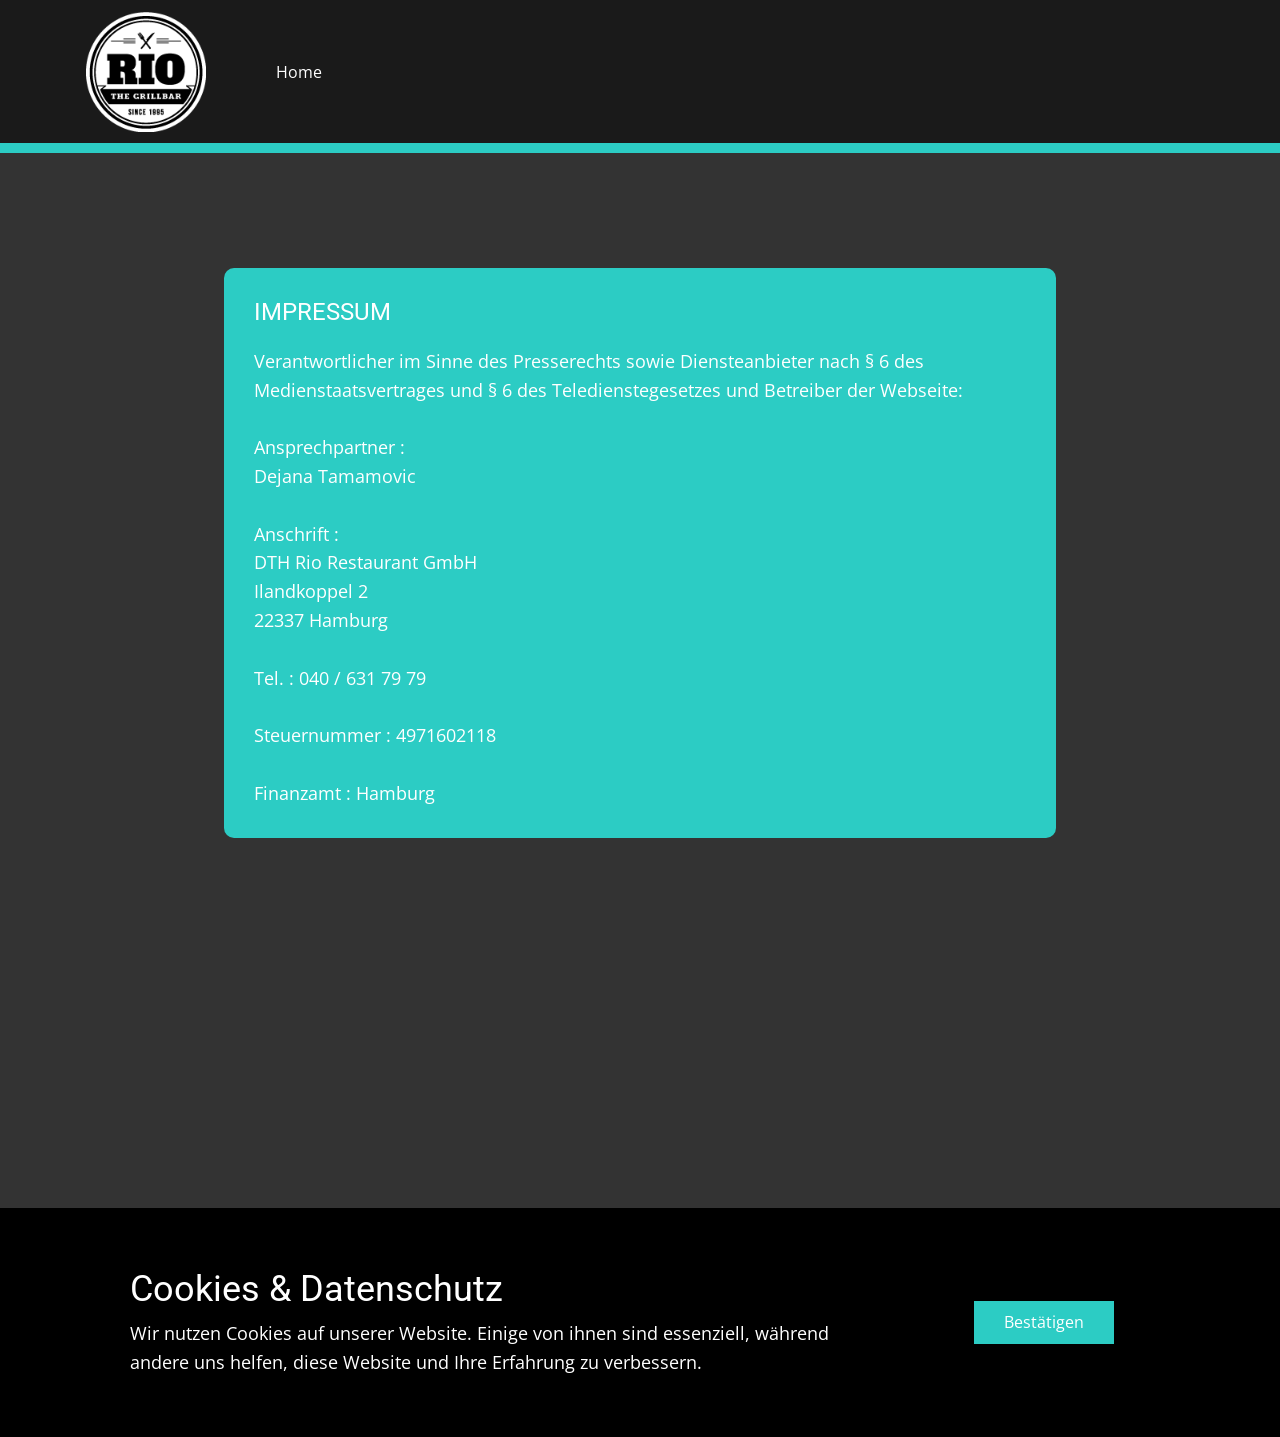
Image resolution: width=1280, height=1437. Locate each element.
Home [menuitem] (299, 72)
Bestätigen (1044, 1322)
